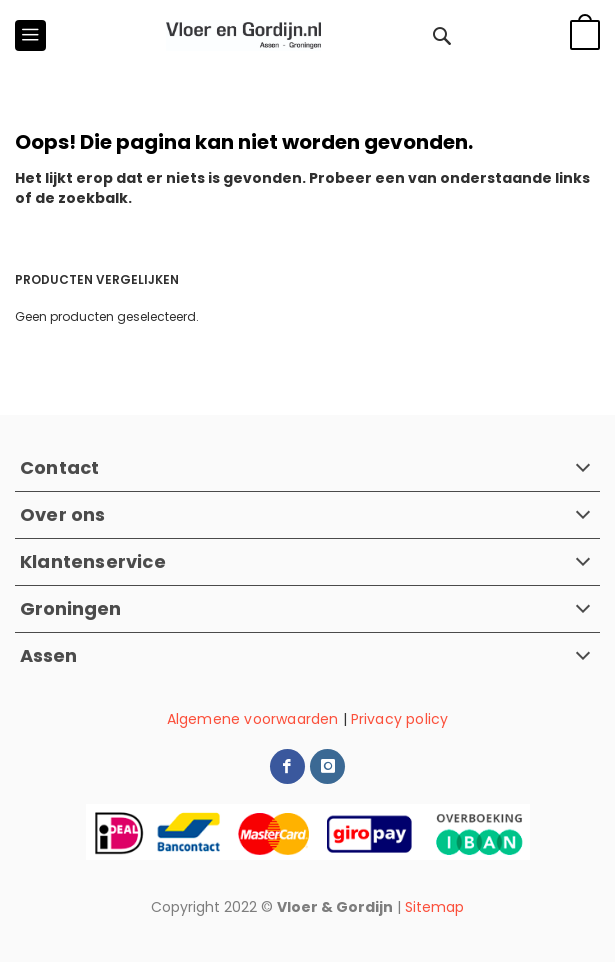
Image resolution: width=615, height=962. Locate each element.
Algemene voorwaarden (253, 719)
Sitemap (434, 907)
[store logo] (243, 35)
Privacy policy (400, 719)
